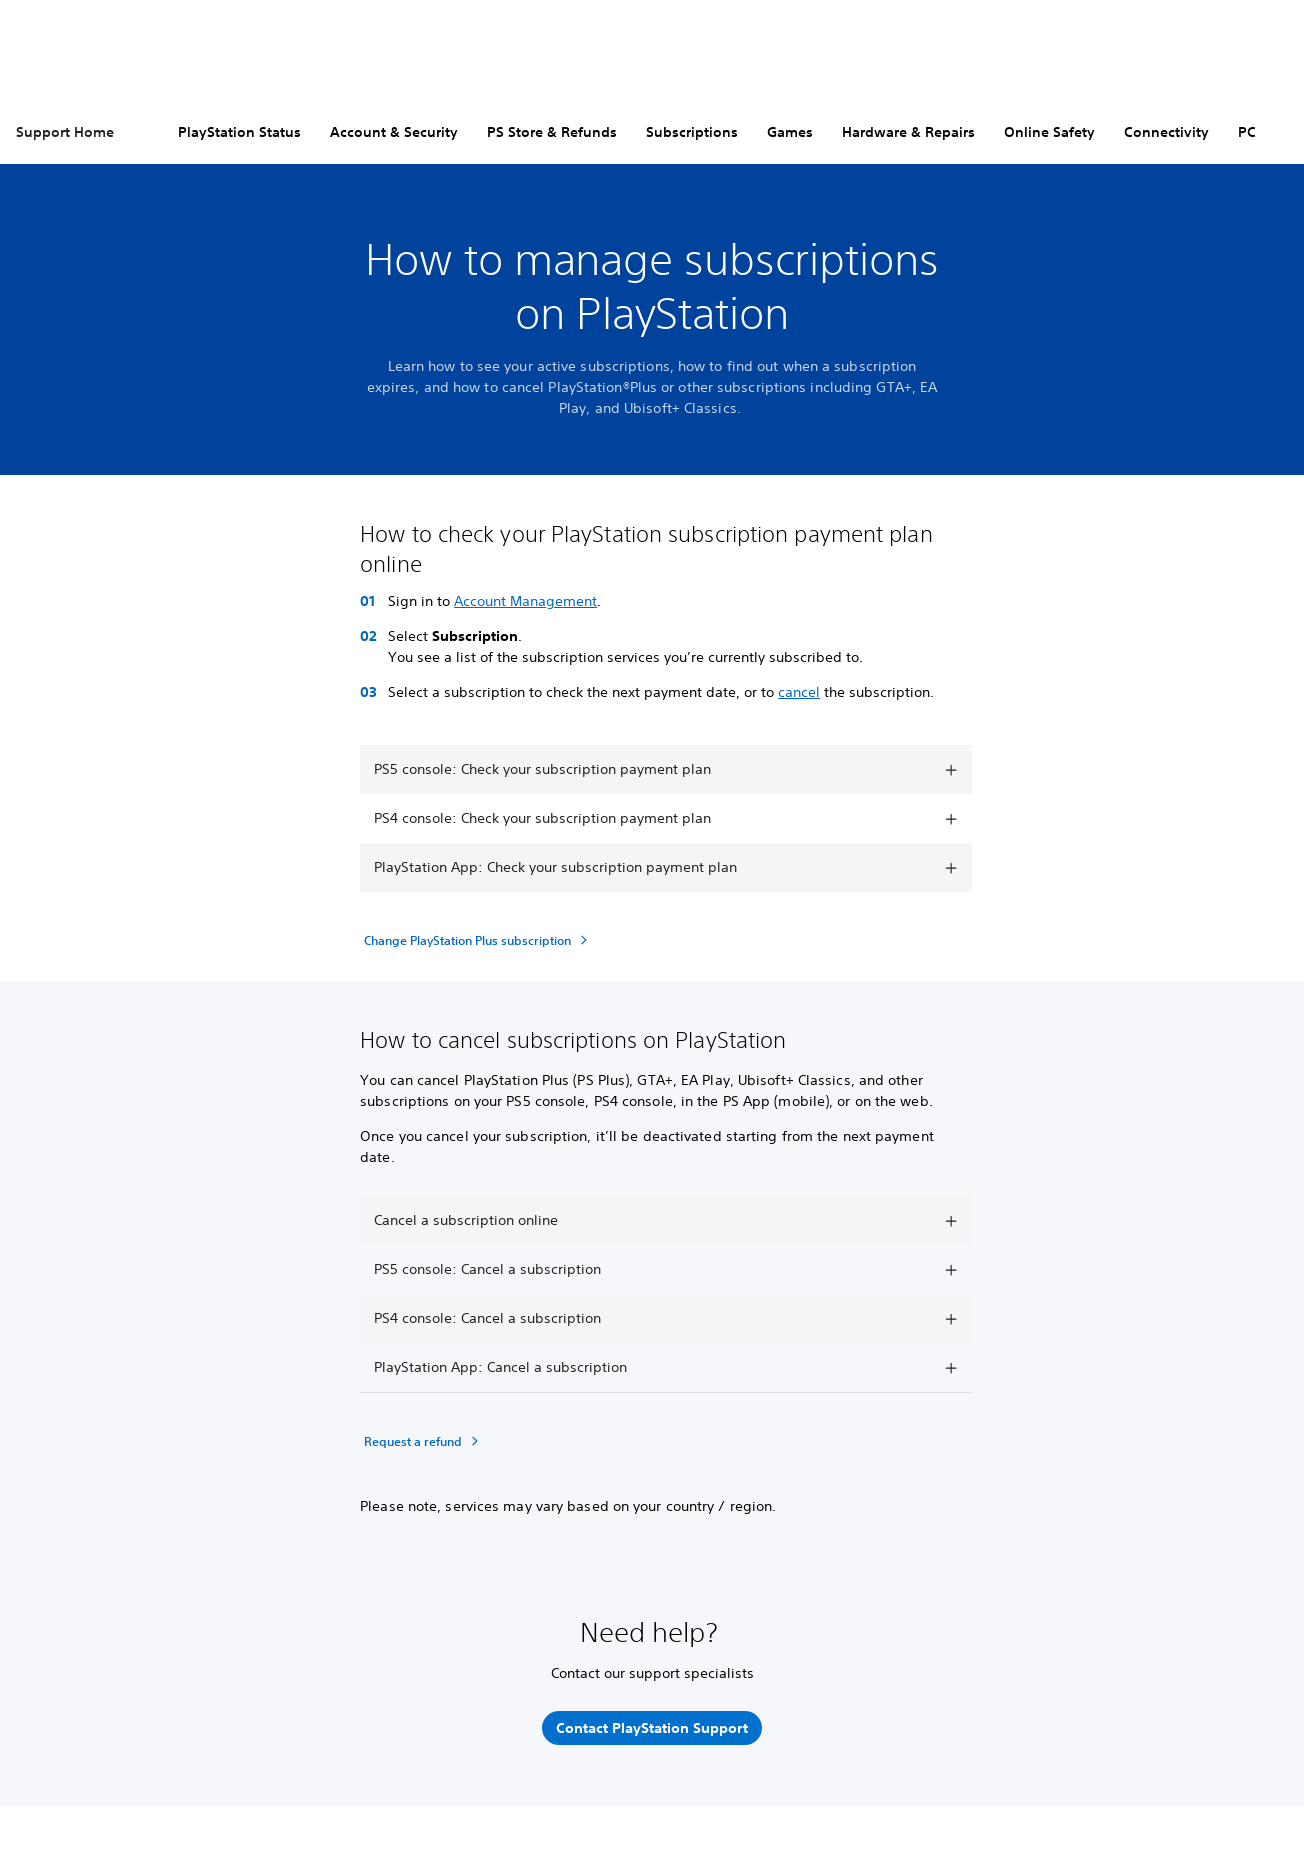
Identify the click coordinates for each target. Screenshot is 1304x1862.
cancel (799, 692)
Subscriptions (692, 132)
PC (1247, 132)
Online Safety (1049, 132)
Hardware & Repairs (908, 132)
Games (790, 132)
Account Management (525, 601)
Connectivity (1166, 132)
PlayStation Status (239, 132)
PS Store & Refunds (552, 132)
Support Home (65, 132)
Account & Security (394, 132)
